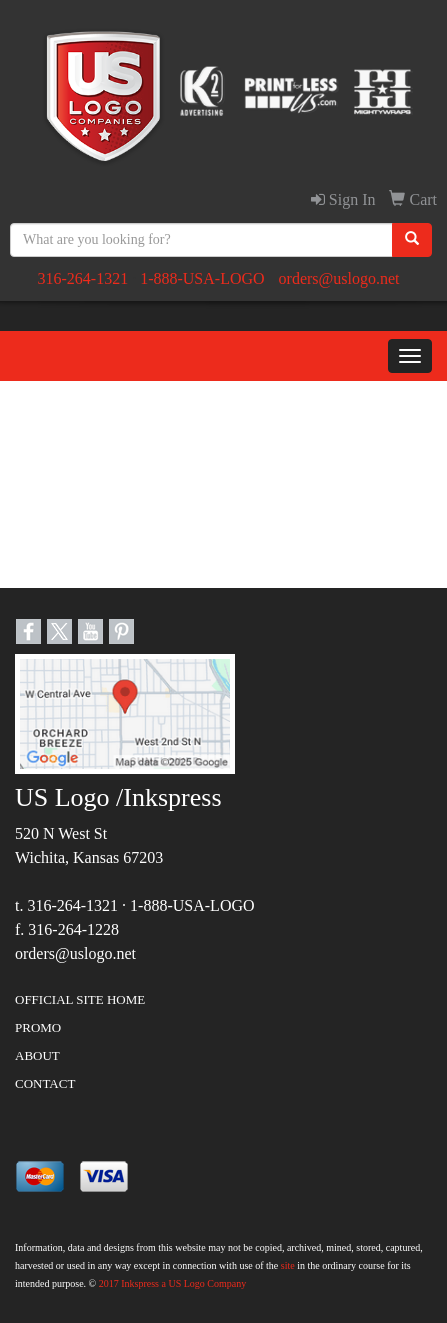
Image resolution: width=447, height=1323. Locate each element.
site (288, 1265)
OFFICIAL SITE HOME (80, 999)
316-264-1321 (82, 278)
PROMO (38, 1027)
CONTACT (45, 1083)
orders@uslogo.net (339, 278)
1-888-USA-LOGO (202, 278)
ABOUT (37, 1055)
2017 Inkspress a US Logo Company (173, 1283)
